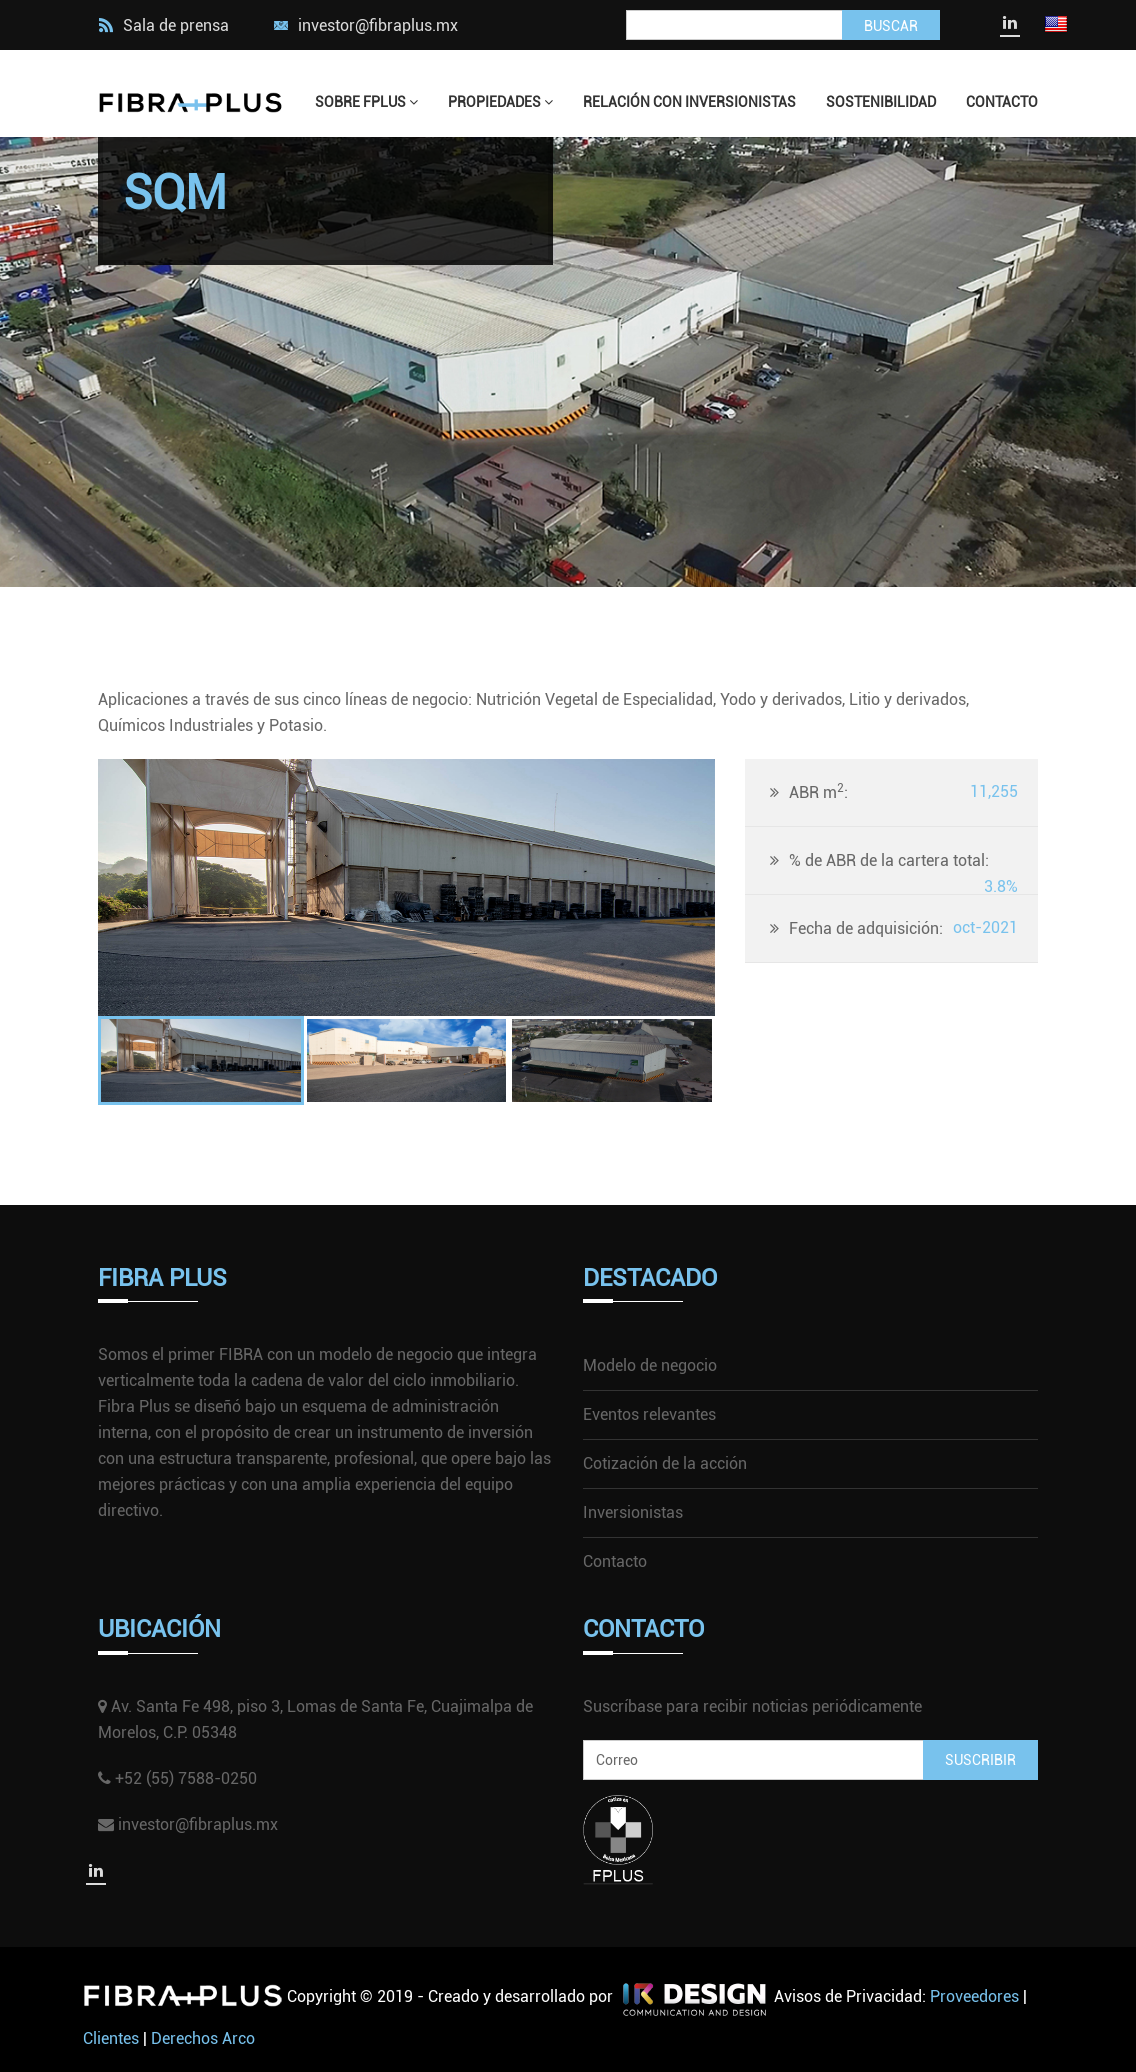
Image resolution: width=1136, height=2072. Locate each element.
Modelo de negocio (650, 1365)
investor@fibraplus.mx (378, 25)
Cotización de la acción (665, 1463)
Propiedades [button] (500, 102)
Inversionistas (633, 1512)
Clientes (111, 2038)
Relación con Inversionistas (689, 102)
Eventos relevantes (649, 1414)
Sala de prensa (163, 25)
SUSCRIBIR (980, 1760)
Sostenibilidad (881, 102)
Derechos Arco (203, 2038)
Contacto (1002, 102)
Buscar (891, 26)
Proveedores (974, 1996)
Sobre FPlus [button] (366, 102)
